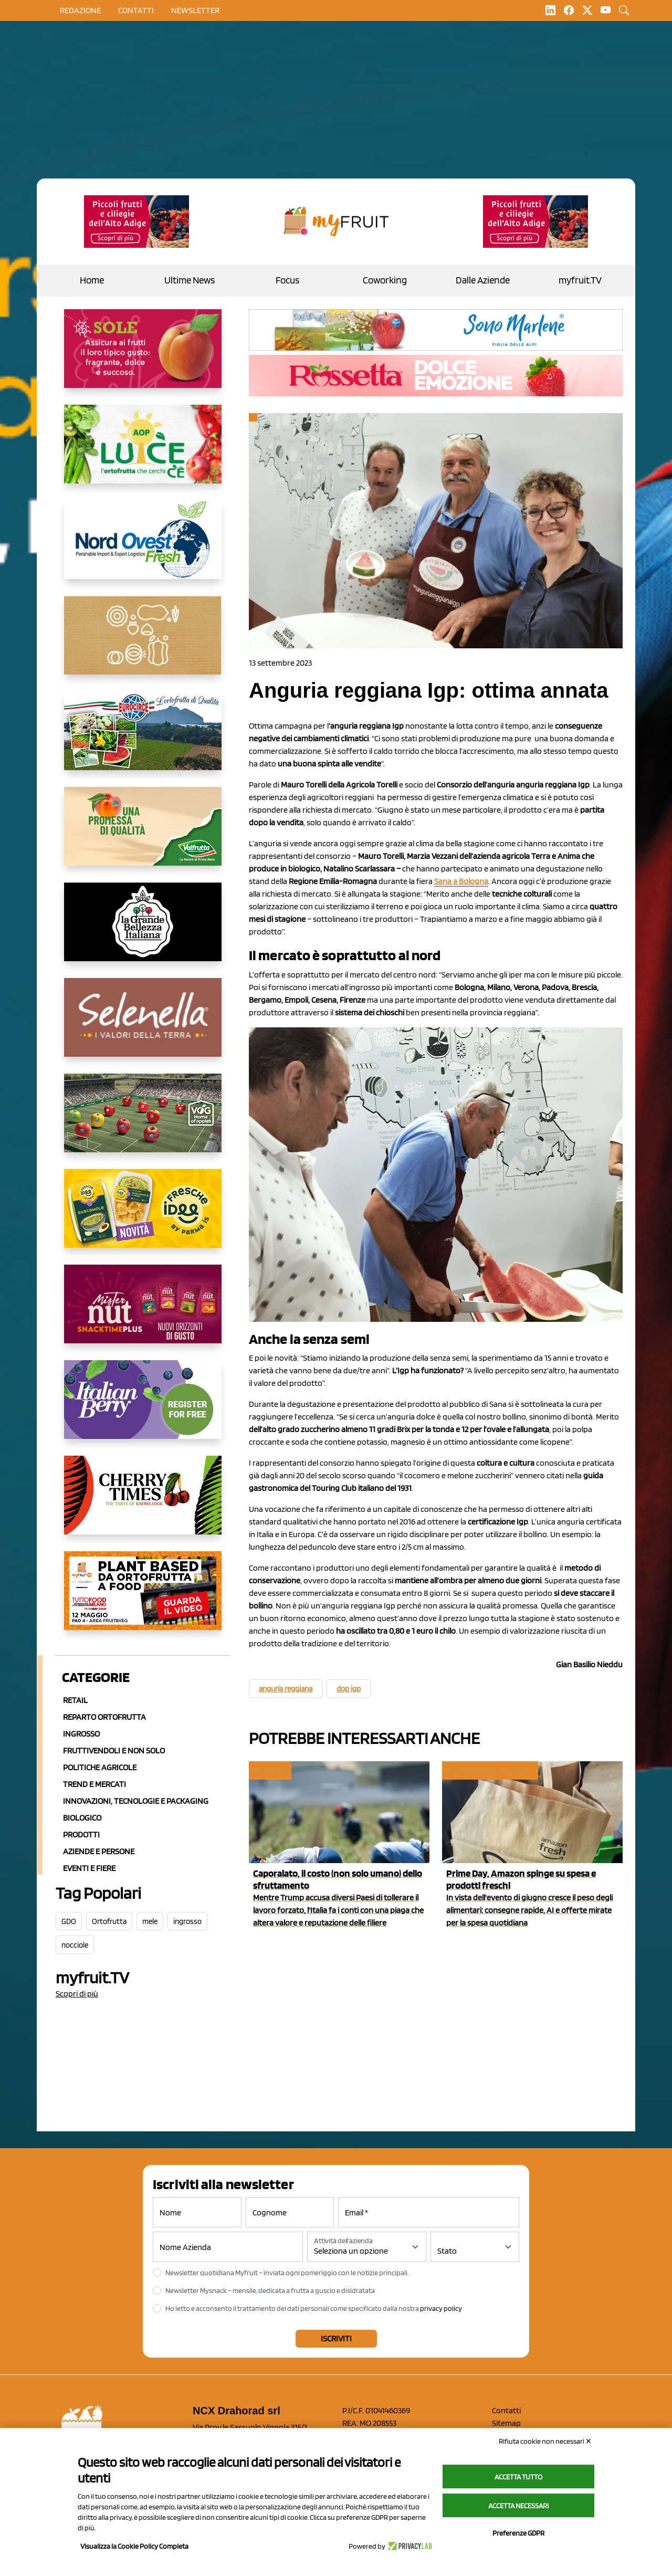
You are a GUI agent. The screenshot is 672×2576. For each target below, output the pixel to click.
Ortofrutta (109, 1921)
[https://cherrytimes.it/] (143, 1503)
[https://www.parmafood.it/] (143, 1217)
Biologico (82, 1818)
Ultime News (189, 280)
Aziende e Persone (98, 1851)
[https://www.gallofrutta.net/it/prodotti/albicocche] (143, 357)
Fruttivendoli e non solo (114, 1750)
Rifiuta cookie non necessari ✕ (545, 2441)
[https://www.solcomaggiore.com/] (143, 643)
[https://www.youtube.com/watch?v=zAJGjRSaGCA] (143, 1599)
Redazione (80, 10)
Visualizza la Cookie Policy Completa (134, 2546)
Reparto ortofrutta (104, 1717)
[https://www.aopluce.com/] (143, 452)
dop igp (349, 1689)
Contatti (506, 2410)
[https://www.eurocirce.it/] (143, 739)
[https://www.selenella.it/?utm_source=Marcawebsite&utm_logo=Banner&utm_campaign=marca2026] (143, 1026)
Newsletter (195, 10)
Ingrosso (81, 1734)
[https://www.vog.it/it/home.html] (143, 1121)
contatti (136, 10)
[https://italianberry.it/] (143, 1408)
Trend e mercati (94, 1784)
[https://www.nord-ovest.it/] (143, 548)
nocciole (74, 1945)
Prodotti (81, 1834)
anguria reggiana (285, 1689)
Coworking (385, 280)
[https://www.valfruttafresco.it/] (143, 834)
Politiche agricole (99, 1767)
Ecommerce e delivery (489, 1770)
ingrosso (187, 1921)
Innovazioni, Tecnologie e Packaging (135, 1801)
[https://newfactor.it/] (143, 1312)
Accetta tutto (518, 2477)
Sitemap (506, 2423)
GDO (68, 1921)
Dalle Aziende (483, 280)
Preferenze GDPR (518, 2533)
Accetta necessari (518, 2505)
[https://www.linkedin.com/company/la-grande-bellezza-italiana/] (143, 930)
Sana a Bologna (461, 881)
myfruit (269, 1770)
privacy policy (441, 2308)
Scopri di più (77, 1994)
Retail (75, 1700)
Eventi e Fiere (89, 1868)
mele (150, 1921)
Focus (287, 280)
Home (92, 280)
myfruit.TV (580, 280)
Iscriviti (336, 2338)
